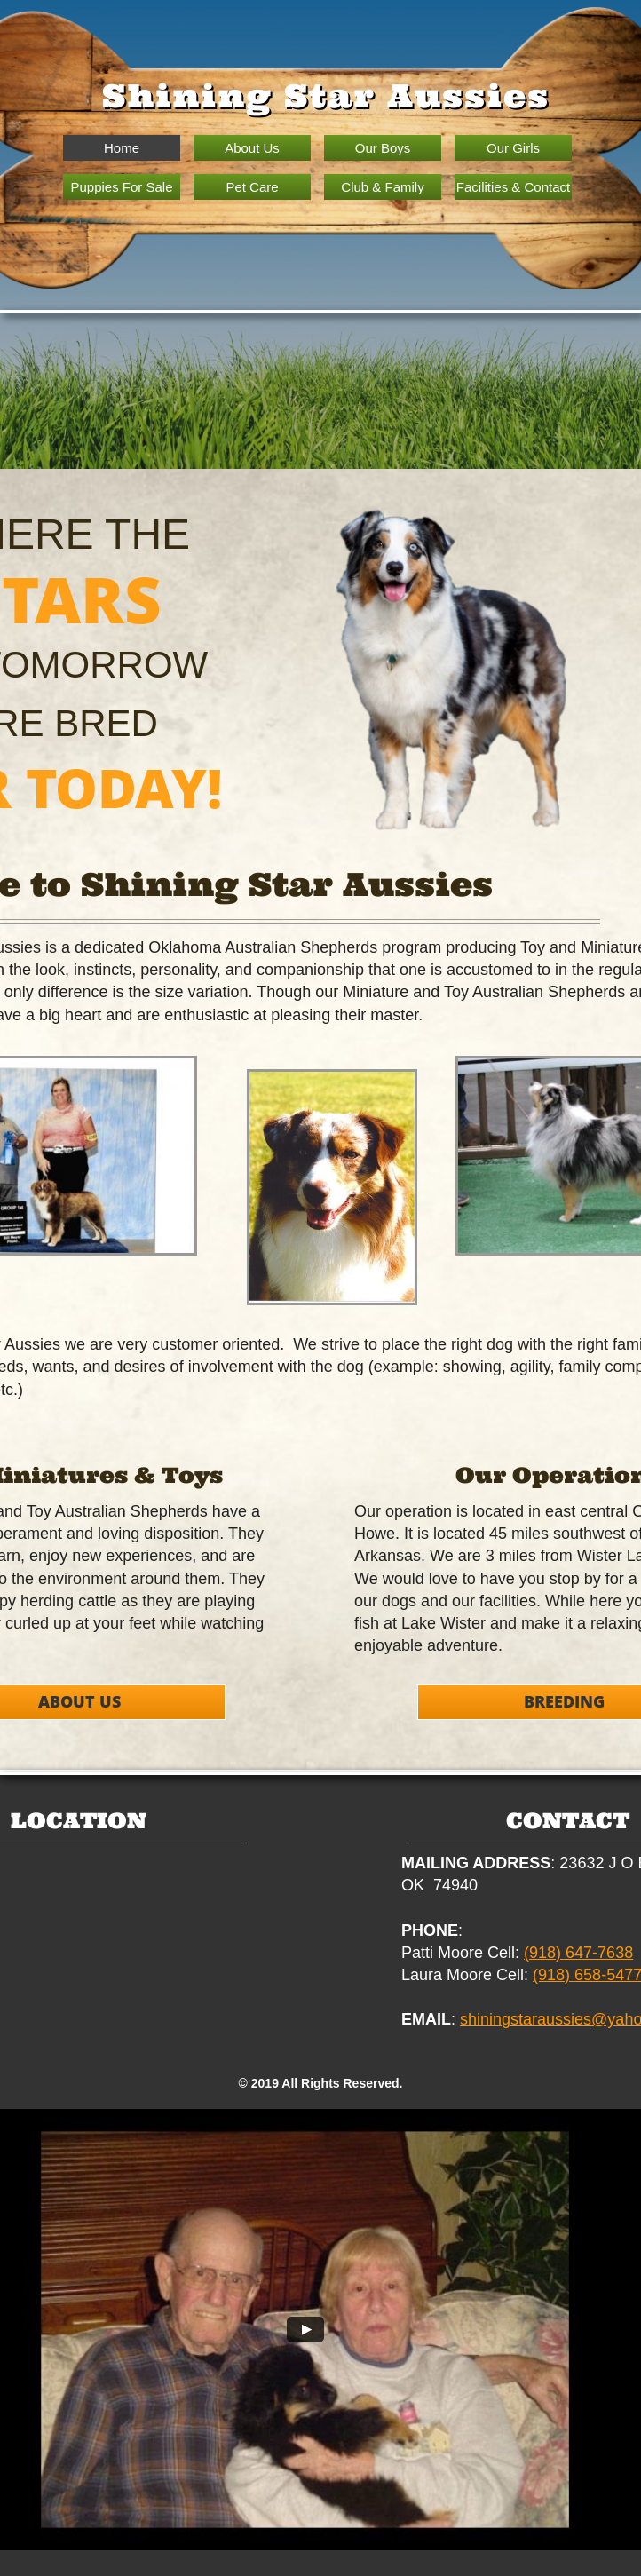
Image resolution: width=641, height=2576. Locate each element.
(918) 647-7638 (578, 1953)
